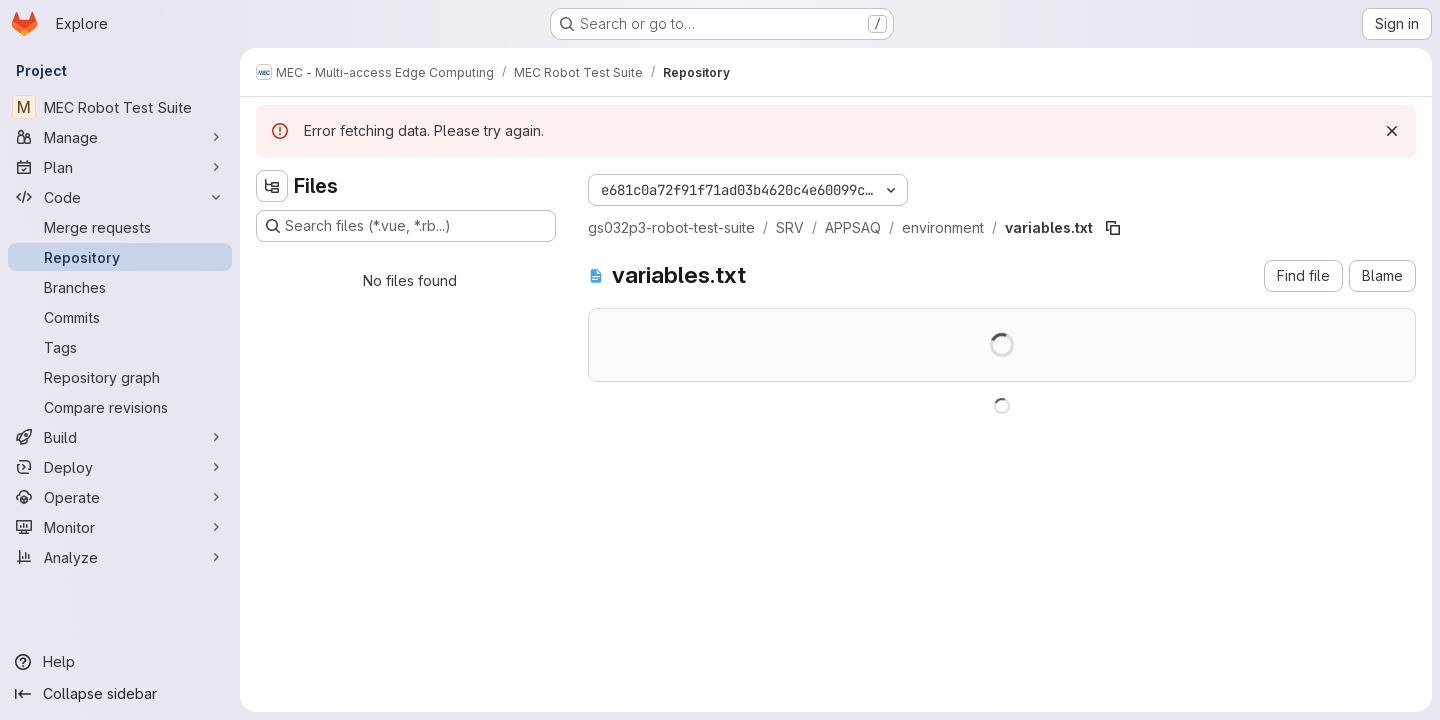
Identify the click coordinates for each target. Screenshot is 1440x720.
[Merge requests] (120, 227)
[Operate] (120, 497)
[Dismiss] (1392, 131)
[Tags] (120, 347)
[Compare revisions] (120, 407)
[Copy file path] (1113, 228)
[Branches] (120, 287)
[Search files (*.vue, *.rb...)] (406, 226)
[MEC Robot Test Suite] (120, 107)
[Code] (120, 197)
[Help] (120, 662)
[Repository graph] (120, 377)
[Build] (120, 437)
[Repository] (120, 257)
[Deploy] (120, 467)
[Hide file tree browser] (272, 186)
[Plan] (120, 167)
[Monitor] (120, 527)
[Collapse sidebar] (120, 694)
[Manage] (120, 137)
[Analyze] (120, 557)
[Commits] (120, 317)
